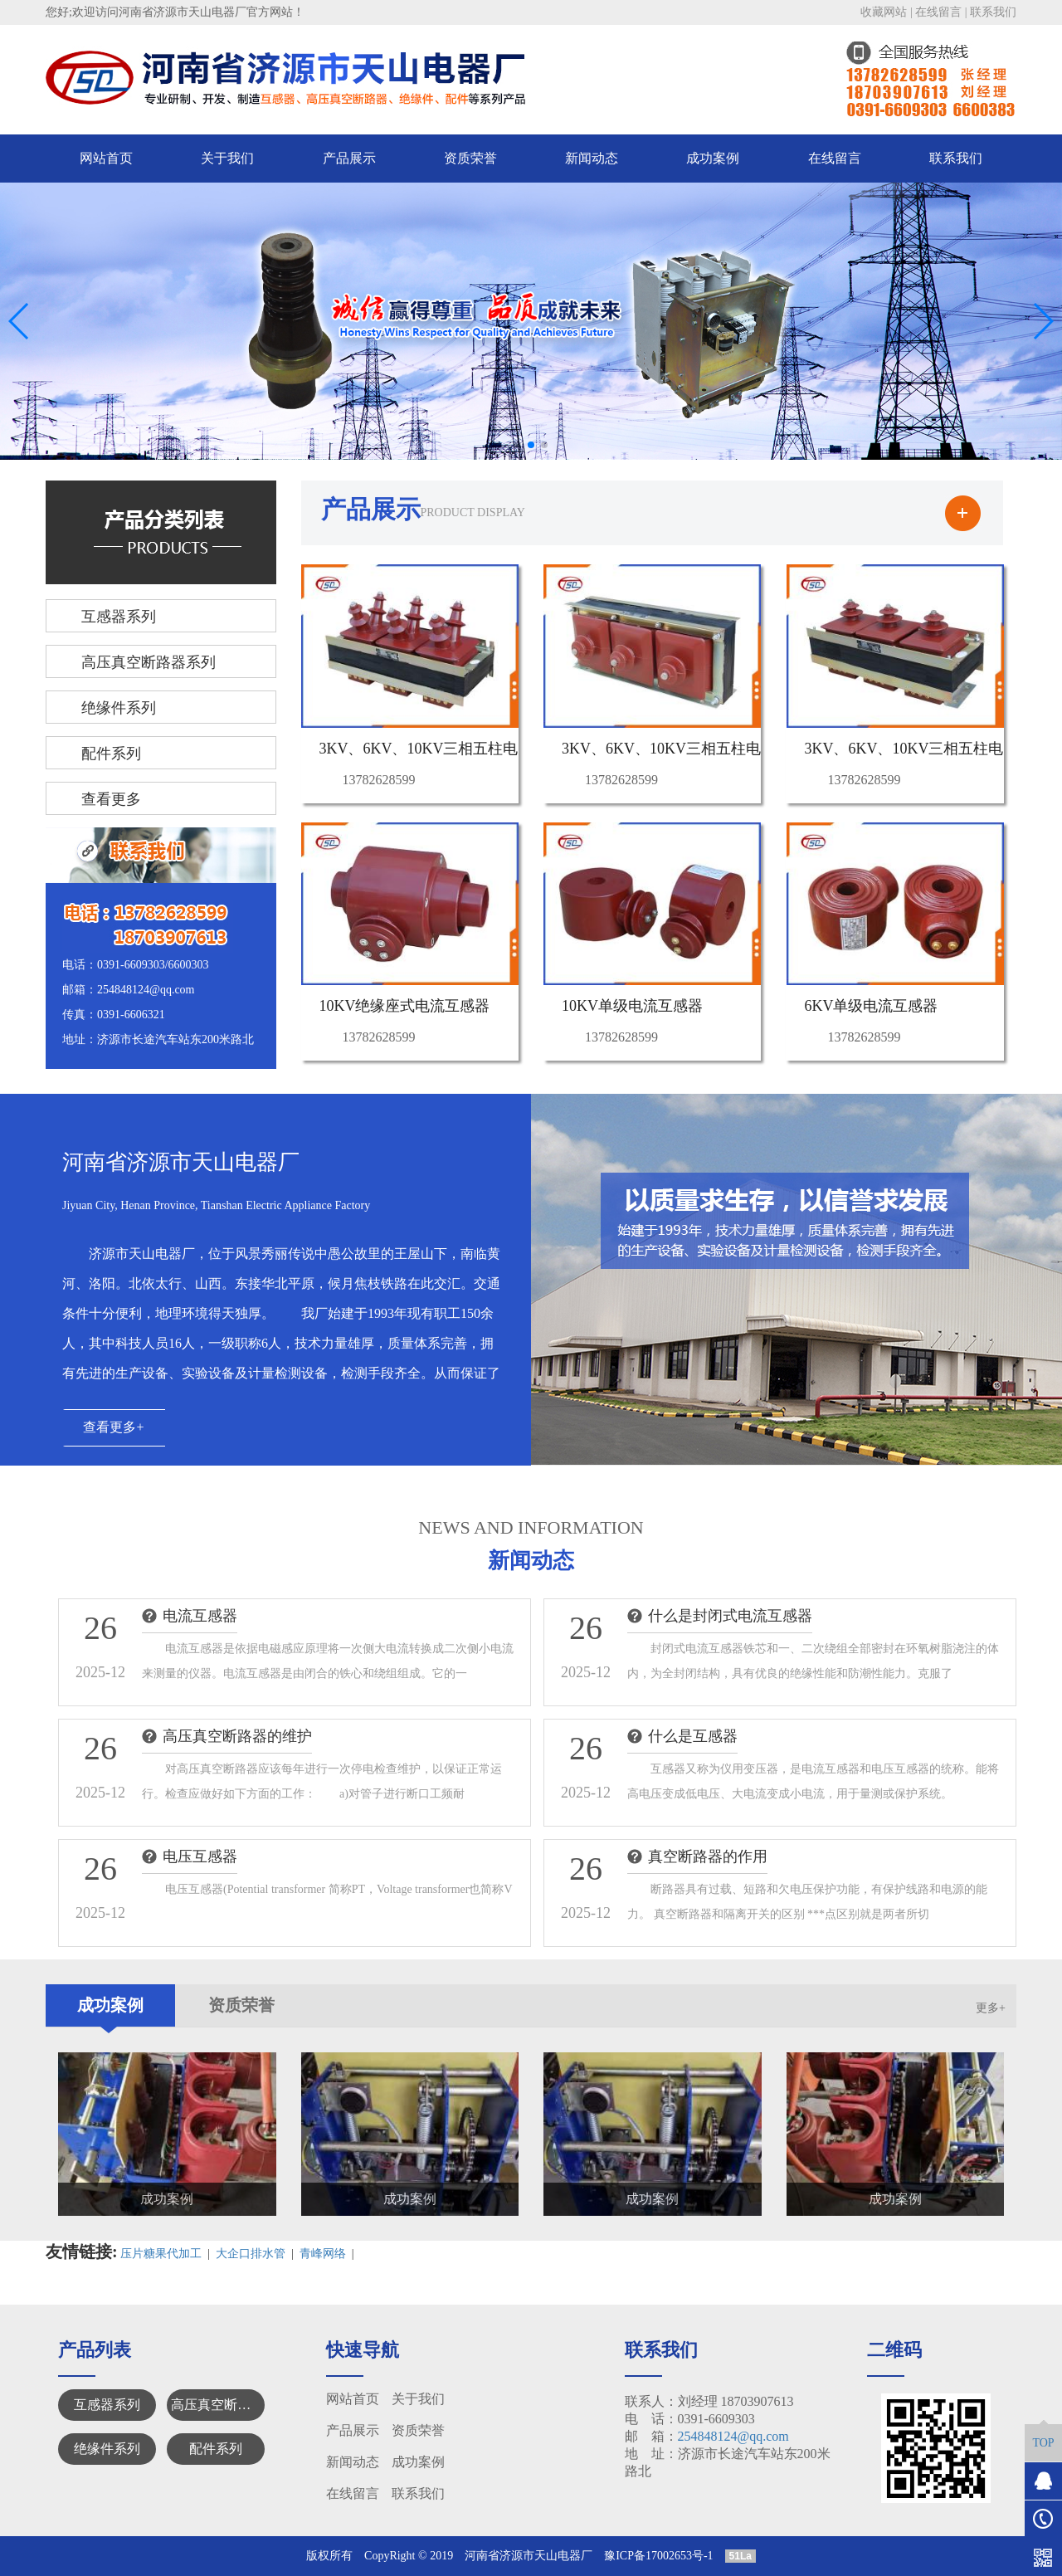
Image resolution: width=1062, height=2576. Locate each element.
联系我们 (993, 12)
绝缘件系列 (107, 2449)
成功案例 (712, 158)
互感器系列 (107, 2405)
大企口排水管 (250, 2253)
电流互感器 (200, 1616)
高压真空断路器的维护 (237, 1736)
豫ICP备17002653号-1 (658, 2555)
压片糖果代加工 (161, 2253)
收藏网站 (883, 12)
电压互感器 (200, 1856)
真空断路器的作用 (707, 1856)
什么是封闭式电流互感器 (730, 1616)
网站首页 (106, 158)
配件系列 (215, 2449)
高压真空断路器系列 (218, 2405)
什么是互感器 (693, 1736)
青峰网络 (323, 2253)
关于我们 (227, 158)
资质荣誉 (470, 158)
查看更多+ (113, 1427)
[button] (517, 445)
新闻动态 (591, 158)
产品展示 (349, 158)
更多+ (991, 2008)
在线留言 (938, 12)
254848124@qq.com (733, 2436)
